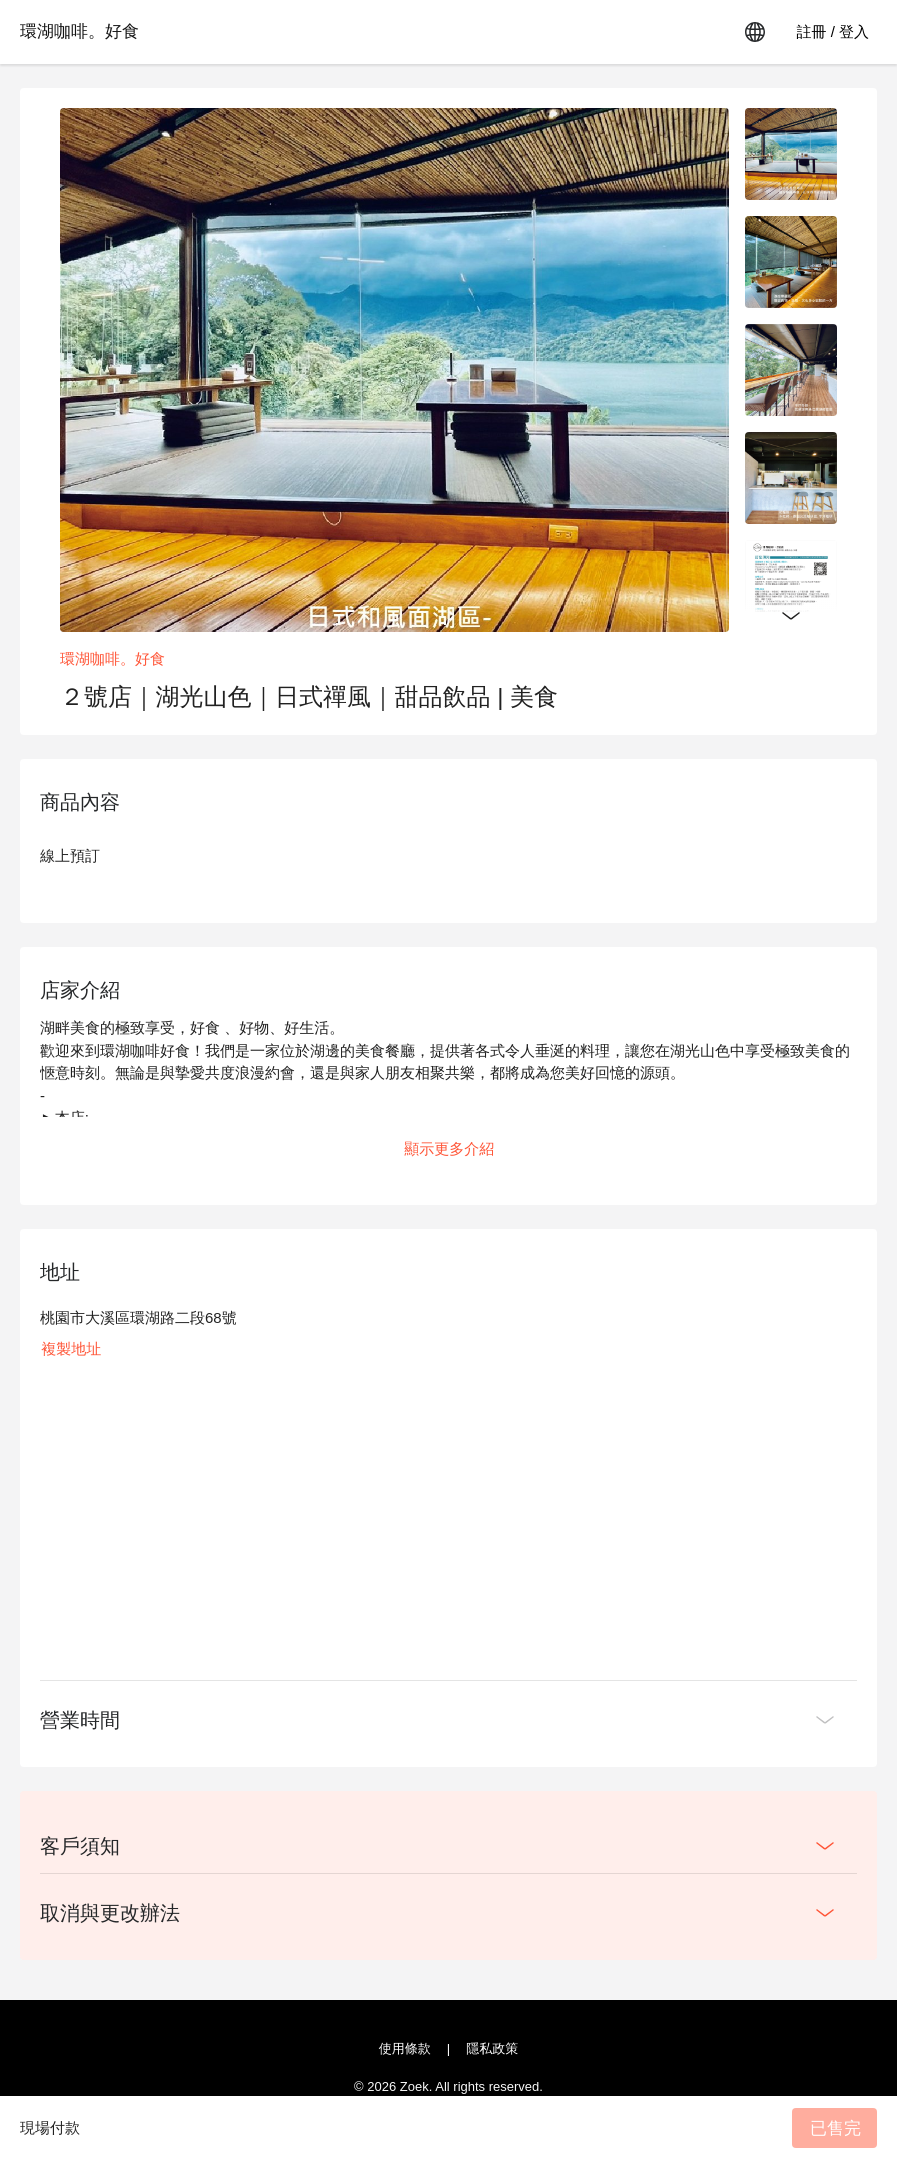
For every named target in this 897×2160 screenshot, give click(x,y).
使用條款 (405, 2048)
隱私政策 (492, 2048)
